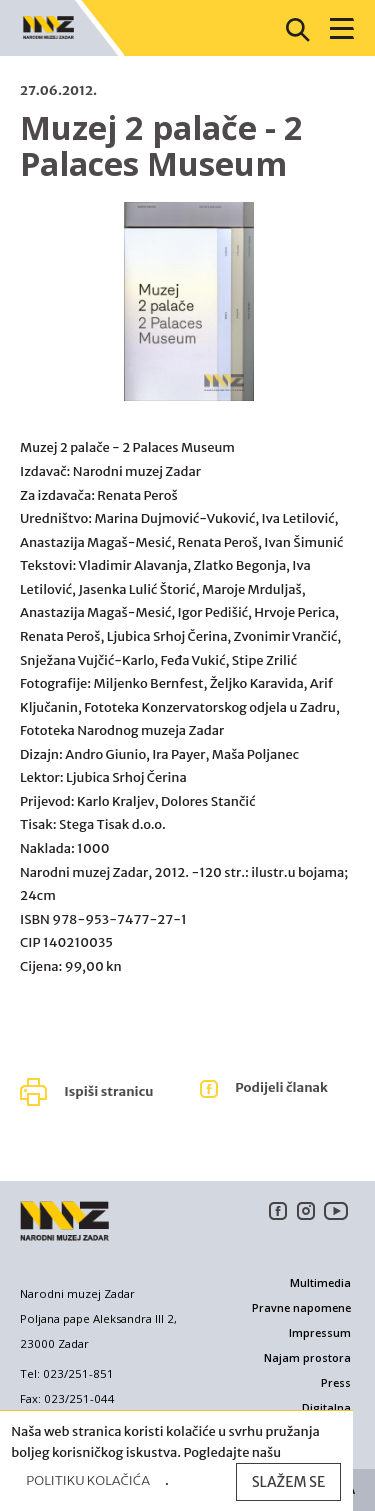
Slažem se (289, 1482)
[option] (189, 312)
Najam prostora (307, 1358)
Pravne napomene (301, 1308)
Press (336, 1383)
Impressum (320, 1333)
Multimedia (320, 1283)
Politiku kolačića (88, 1480)
